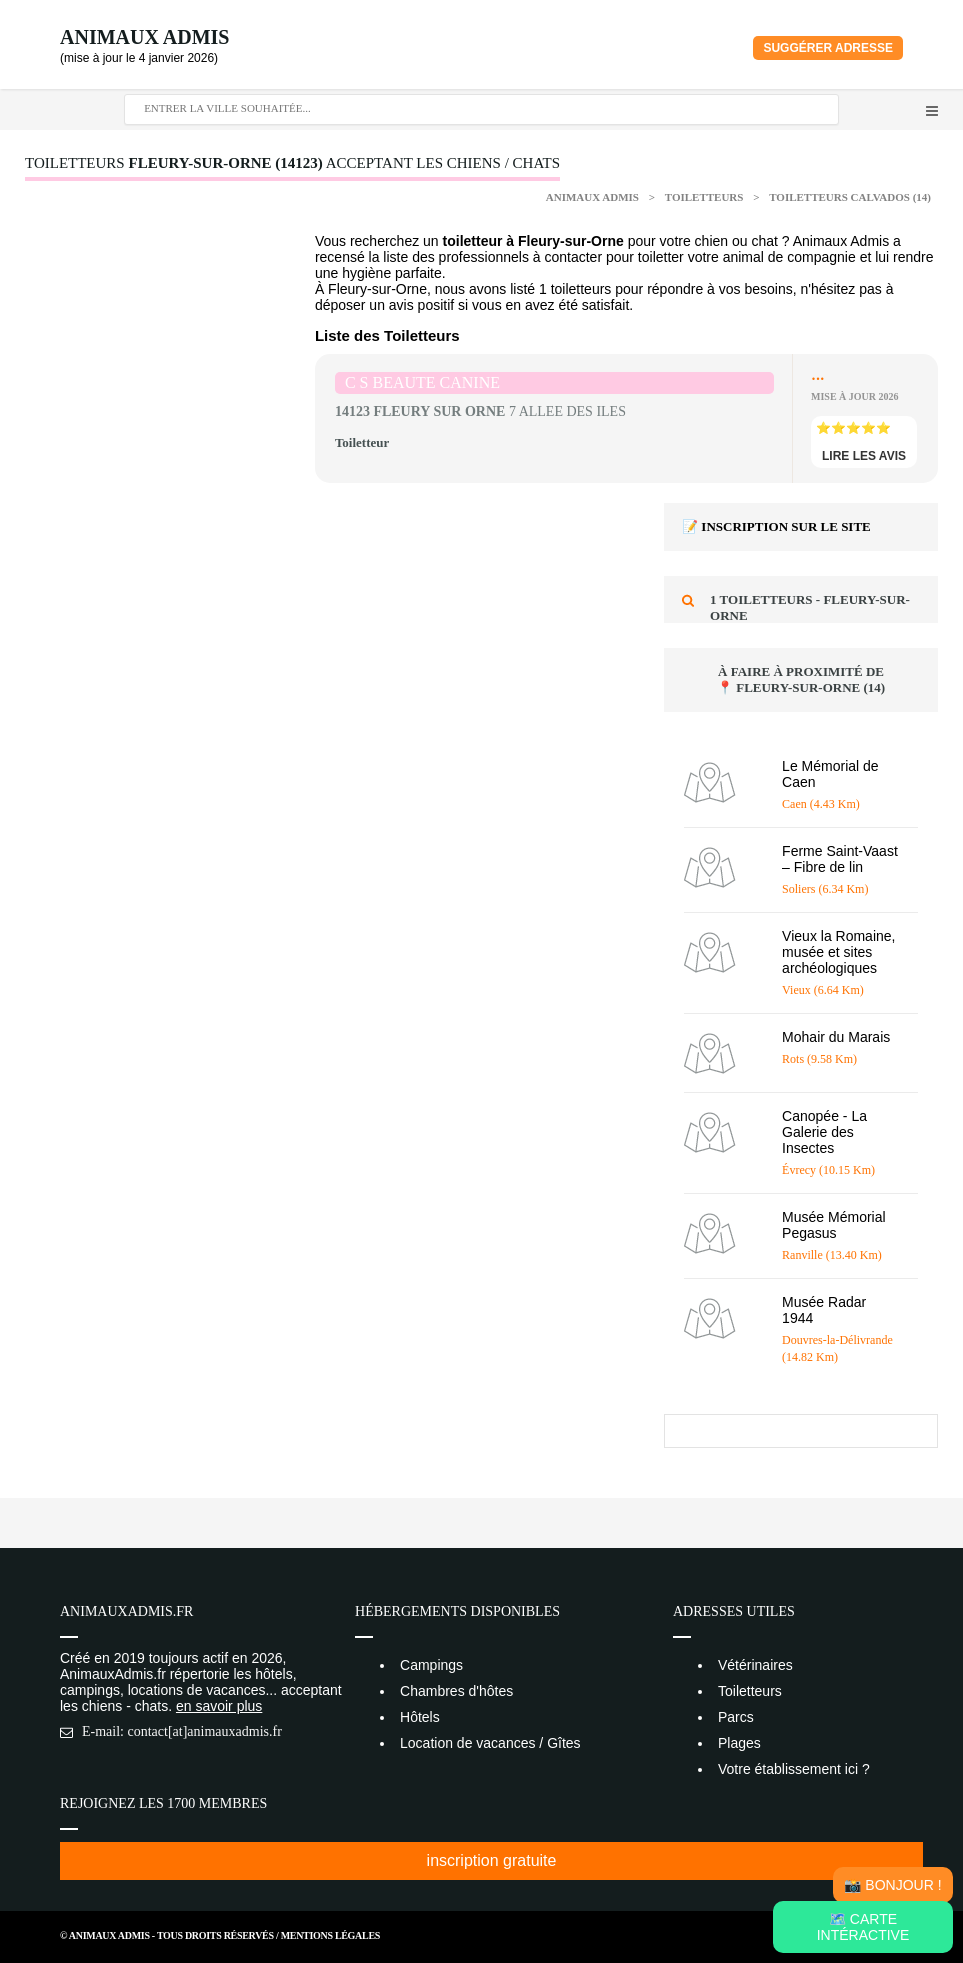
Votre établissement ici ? (794, 1769)
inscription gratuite (492, 1860)
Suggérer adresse (828, 48)
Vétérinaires (755, 1665)
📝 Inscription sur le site (776, 526)
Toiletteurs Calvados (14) (850, 197)
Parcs (736, 1717)
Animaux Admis (144, 37)
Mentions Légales (330, 1935)
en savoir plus (219, 1706)
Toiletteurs (705, 197)
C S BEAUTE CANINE (422, 382)
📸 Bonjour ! (892, 1885)
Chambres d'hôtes (456, 1691)
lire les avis (864, 456)
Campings (431, 1665)
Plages (739, 1743)
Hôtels (420, 1717)
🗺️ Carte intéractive (863, 1927)
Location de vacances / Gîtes (490, 1743)
